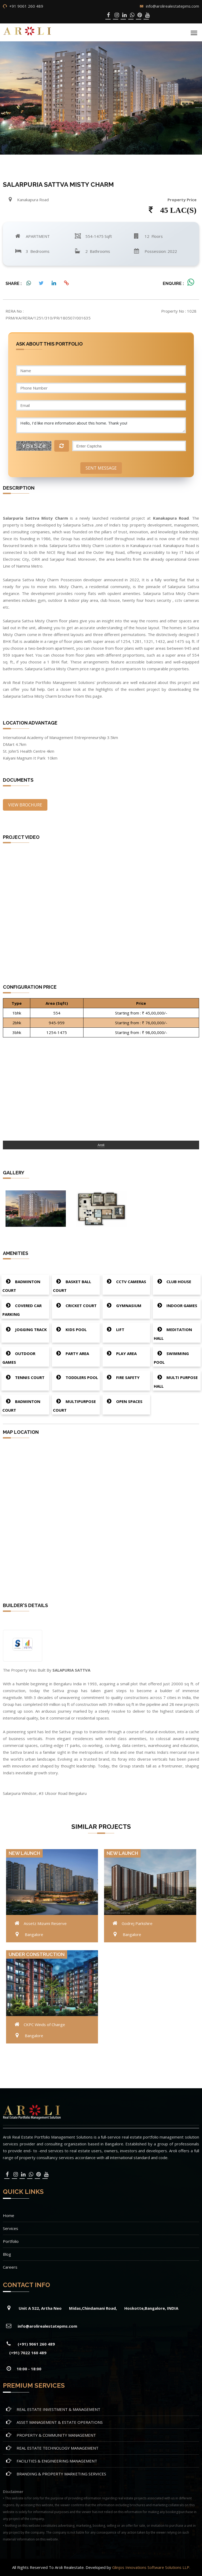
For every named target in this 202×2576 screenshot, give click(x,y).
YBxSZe (34, 445)
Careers (10, 2267)
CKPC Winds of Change (44, 2024)
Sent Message (101, 468)
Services (10, 2228)
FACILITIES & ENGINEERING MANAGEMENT (57, 2461)
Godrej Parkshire (137, 1923)
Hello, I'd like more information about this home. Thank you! (101, 425)
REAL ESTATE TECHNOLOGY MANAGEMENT (57, 2448)
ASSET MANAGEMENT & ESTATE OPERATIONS (60, 2422)
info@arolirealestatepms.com (172, 6)
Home (8, 2215)
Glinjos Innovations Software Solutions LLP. (151, 2567)
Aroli (100, 1145)
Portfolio (11, 2241)
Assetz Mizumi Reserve (45, 1923)
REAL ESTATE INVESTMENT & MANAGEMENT (58, 2409)
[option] (36, 1208)
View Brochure (25, 805)
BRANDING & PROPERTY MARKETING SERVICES (61, 2473)
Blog (7, 2254)
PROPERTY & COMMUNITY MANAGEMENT (56, 2435)
